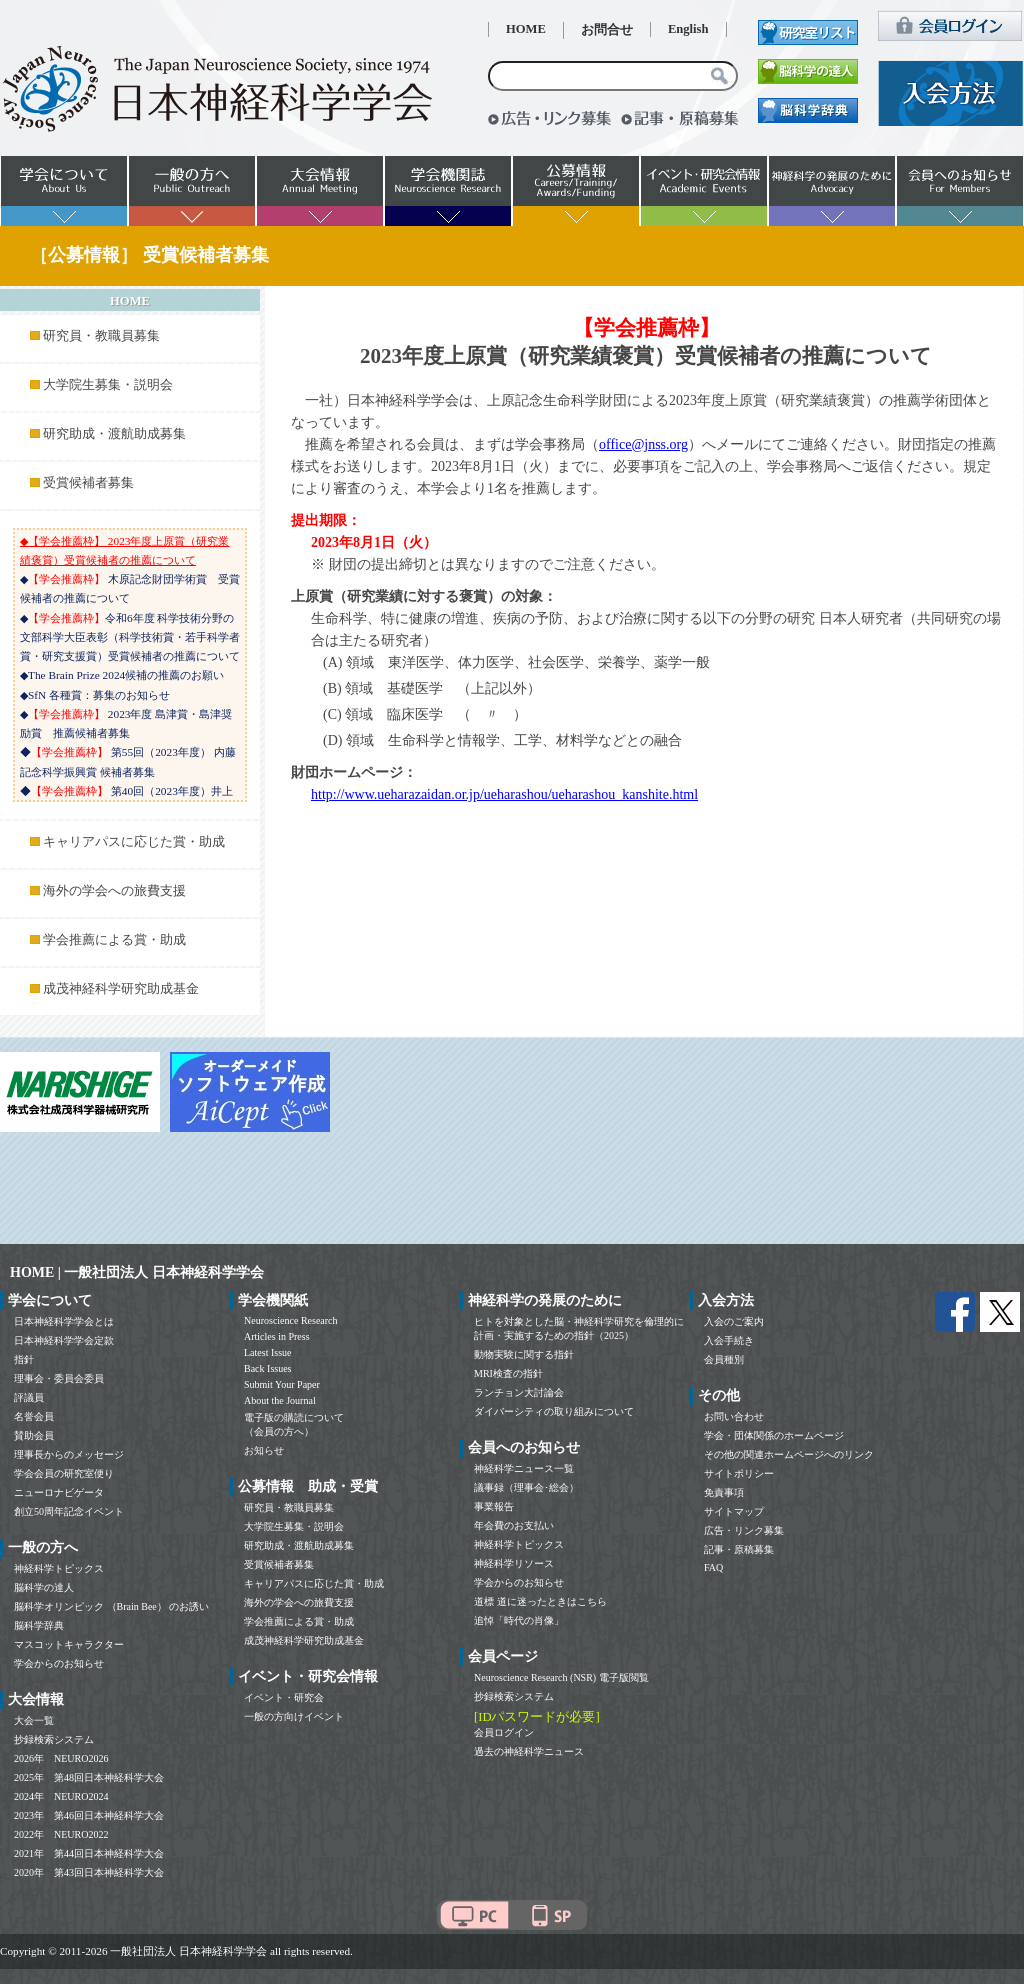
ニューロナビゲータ (59, 1492)
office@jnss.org (643, 444)
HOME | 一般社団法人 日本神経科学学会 (137, 1272)
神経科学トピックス (59, 1568)
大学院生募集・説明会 (108, 385)
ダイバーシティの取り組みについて (554, 1411)
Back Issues (268, 1368)
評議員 (29, 1397)
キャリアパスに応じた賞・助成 (134, 842)
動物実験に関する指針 (524, 1354)
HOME (526, 29)
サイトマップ (734, 1511)
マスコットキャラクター (69, 1644)
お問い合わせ (734, 1416)
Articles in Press (277, 1336)
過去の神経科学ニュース (529, 1751)
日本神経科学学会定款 (64, 1340)
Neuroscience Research (291, 1320)
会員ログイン (504, 1732)
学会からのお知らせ (59, 1663)
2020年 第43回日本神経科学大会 (89, 1872)
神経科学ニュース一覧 (524, 1468)
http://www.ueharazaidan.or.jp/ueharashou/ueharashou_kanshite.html (504, 794)
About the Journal (280, 1400)
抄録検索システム (54, 1739)
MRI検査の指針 (508, 1373)
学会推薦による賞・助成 (114, 940)
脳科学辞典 (39, 1625)
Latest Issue (268, 1352)
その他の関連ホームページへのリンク (789, 1454)
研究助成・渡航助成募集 (114, 434)
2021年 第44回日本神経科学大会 (89, 1853)
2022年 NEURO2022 (61, 1834)
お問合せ (607, 30)
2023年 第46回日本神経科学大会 (89, 1815)
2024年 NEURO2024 (61, 1796)
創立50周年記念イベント (69, 1511)
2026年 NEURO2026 (61, 1758)
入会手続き (729, 1340)
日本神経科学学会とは (64, 1321)
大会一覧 (34, 1720)
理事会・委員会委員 (59, 1378)
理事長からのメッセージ (69, 1454)
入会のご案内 (734, 1321)
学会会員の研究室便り (64, 1473)
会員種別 (724, 1359)
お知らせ (264, 1450)
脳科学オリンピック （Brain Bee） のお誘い (111, 1606)
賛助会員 (34, 1435)
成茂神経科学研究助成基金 (121, 989)
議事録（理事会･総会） (526, 1487)
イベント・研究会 (284, 1697)
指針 (24, 1359)
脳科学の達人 (44, 1587)
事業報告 (494, 1506)
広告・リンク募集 (744, 1530)
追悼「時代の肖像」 (519, 1620)
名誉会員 (34, 1416)
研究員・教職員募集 (101, 336)
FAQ (713, 1567)
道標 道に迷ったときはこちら (540, 1601)
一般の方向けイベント (294, 1716)
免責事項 (724, 1492)
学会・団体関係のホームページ (774, 1435)
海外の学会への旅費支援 (114, 891)
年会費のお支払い (514, 1525)
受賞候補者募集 (88, 483)
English (688, 29)
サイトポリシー (739, 1473)
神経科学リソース (514, 1563)
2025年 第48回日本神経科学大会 (89, 1777)
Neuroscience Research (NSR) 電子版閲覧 (561, 1677)
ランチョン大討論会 (519, 1392)
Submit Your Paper (282, 1384)
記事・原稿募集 (739, 1549)
